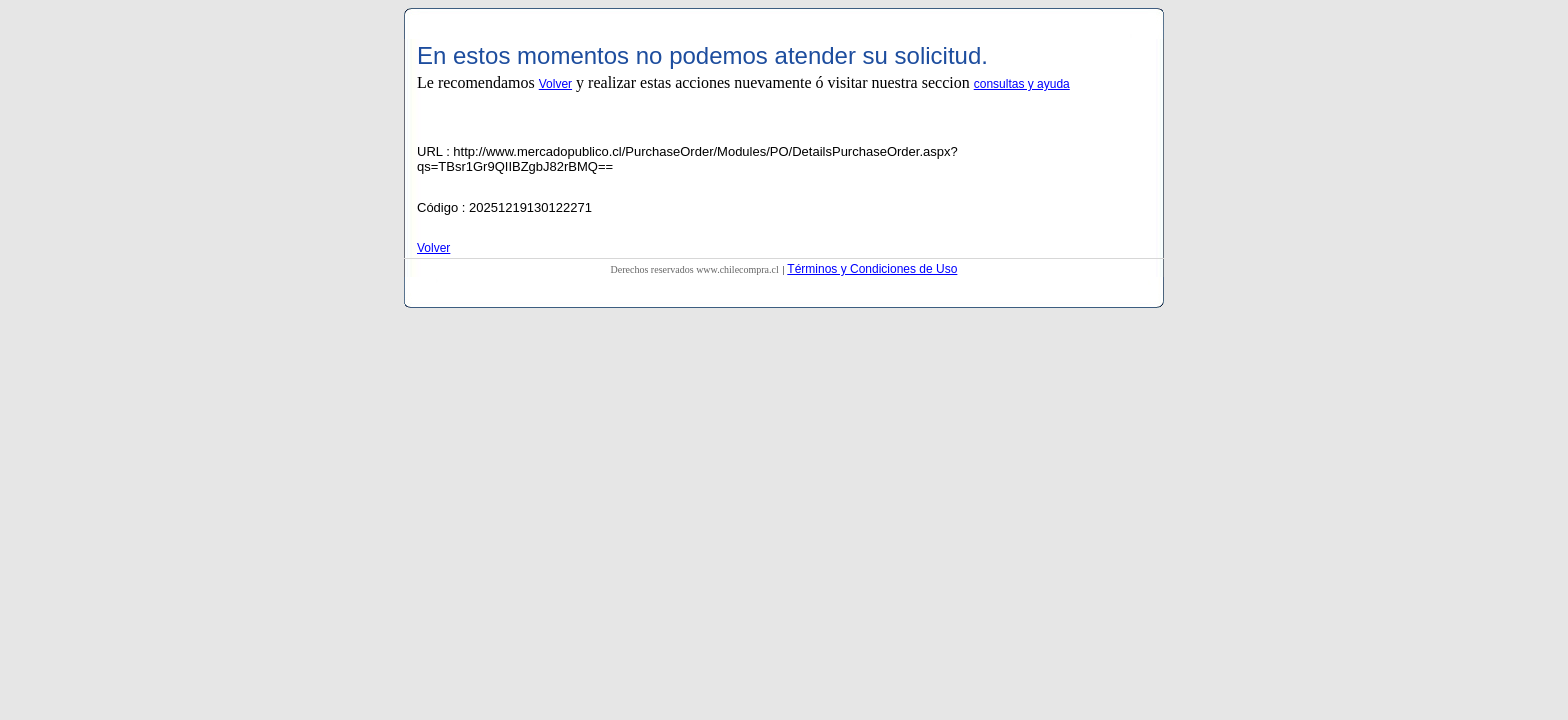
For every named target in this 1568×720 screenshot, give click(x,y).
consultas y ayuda (1022, 84)
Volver (555, 84)
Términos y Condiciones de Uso (872, 269)
